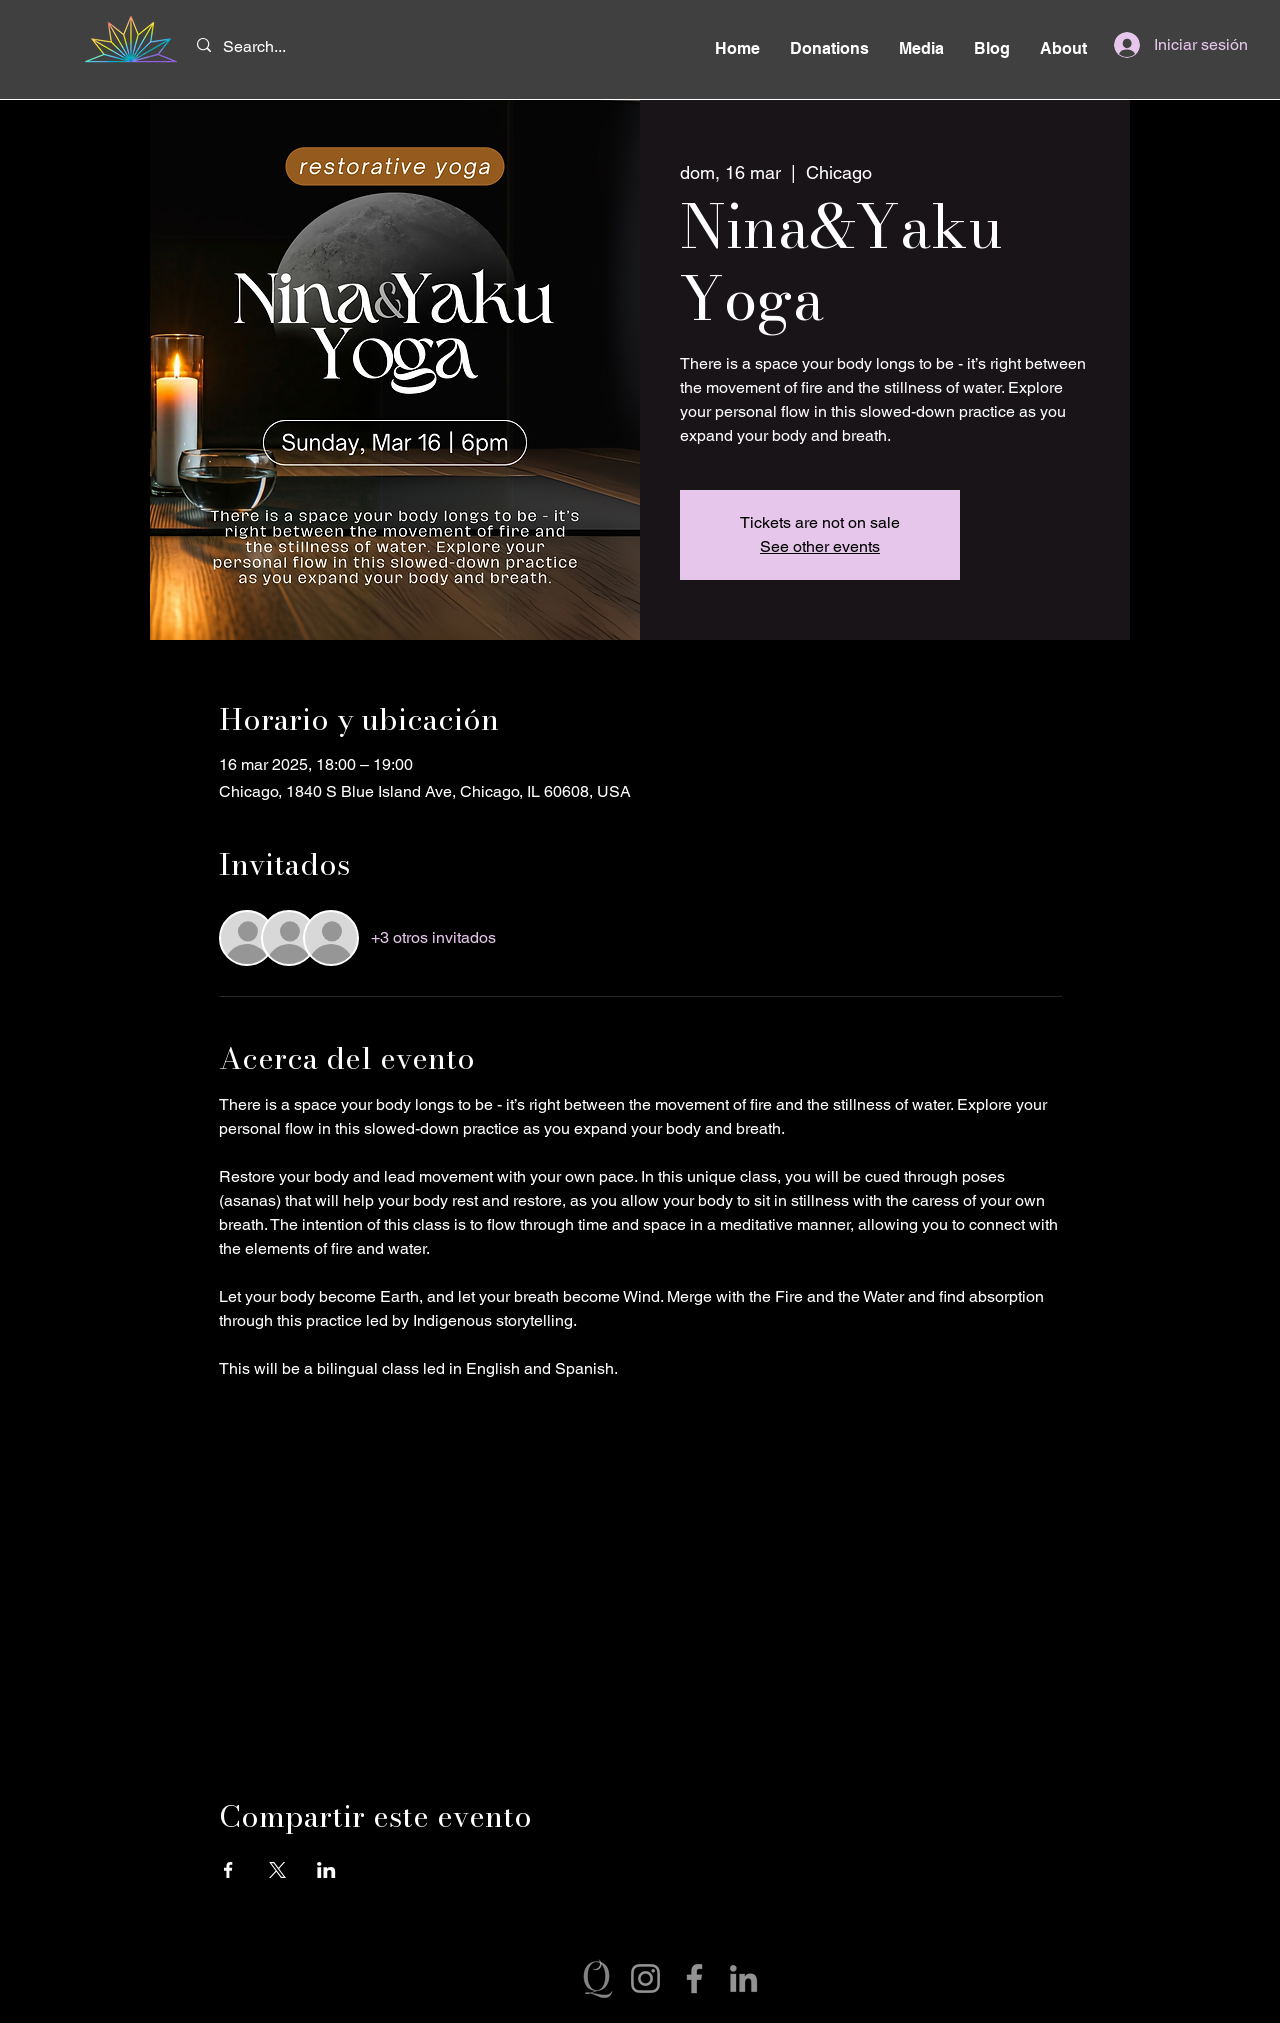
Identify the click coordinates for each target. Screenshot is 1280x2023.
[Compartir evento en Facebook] (228, 1870)
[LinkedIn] (743, 1978)
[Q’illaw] (596, 1978)
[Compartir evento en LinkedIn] (326, 1870)
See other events (820, 546)
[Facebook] (694, 1978)
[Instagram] (645, 1978)
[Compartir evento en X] (277, 1870)
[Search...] (259, 46)
